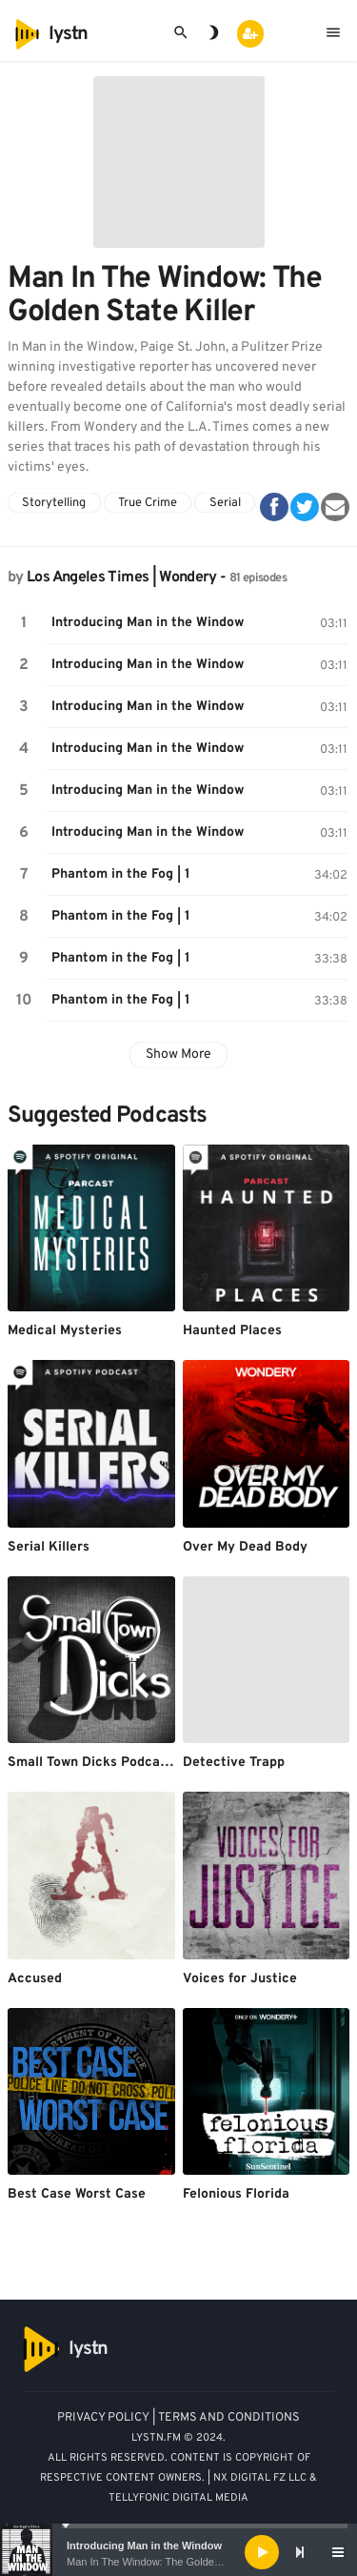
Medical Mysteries (65, 1331)
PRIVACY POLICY (103, 2417)
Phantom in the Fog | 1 (120, 874)
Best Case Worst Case (77, 2194)
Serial (225, 503)
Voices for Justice (240, 1979)
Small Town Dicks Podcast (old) (106, 1763)
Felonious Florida (236, 2194)
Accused (35, 1979)
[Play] (262, 2552)
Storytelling (54, 503)
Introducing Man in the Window (144, 2545)
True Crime (147, 503)
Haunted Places (232, 1331)
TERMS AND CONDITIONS (229, 2417)
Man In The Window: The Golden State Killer (170, 2561)
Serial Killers (48, 1547)
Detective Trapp (234, 1763)
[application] (178, 2552)
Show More (178, 1054)
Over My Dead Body (245, 1547)
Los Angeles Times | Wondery (122, 577)
